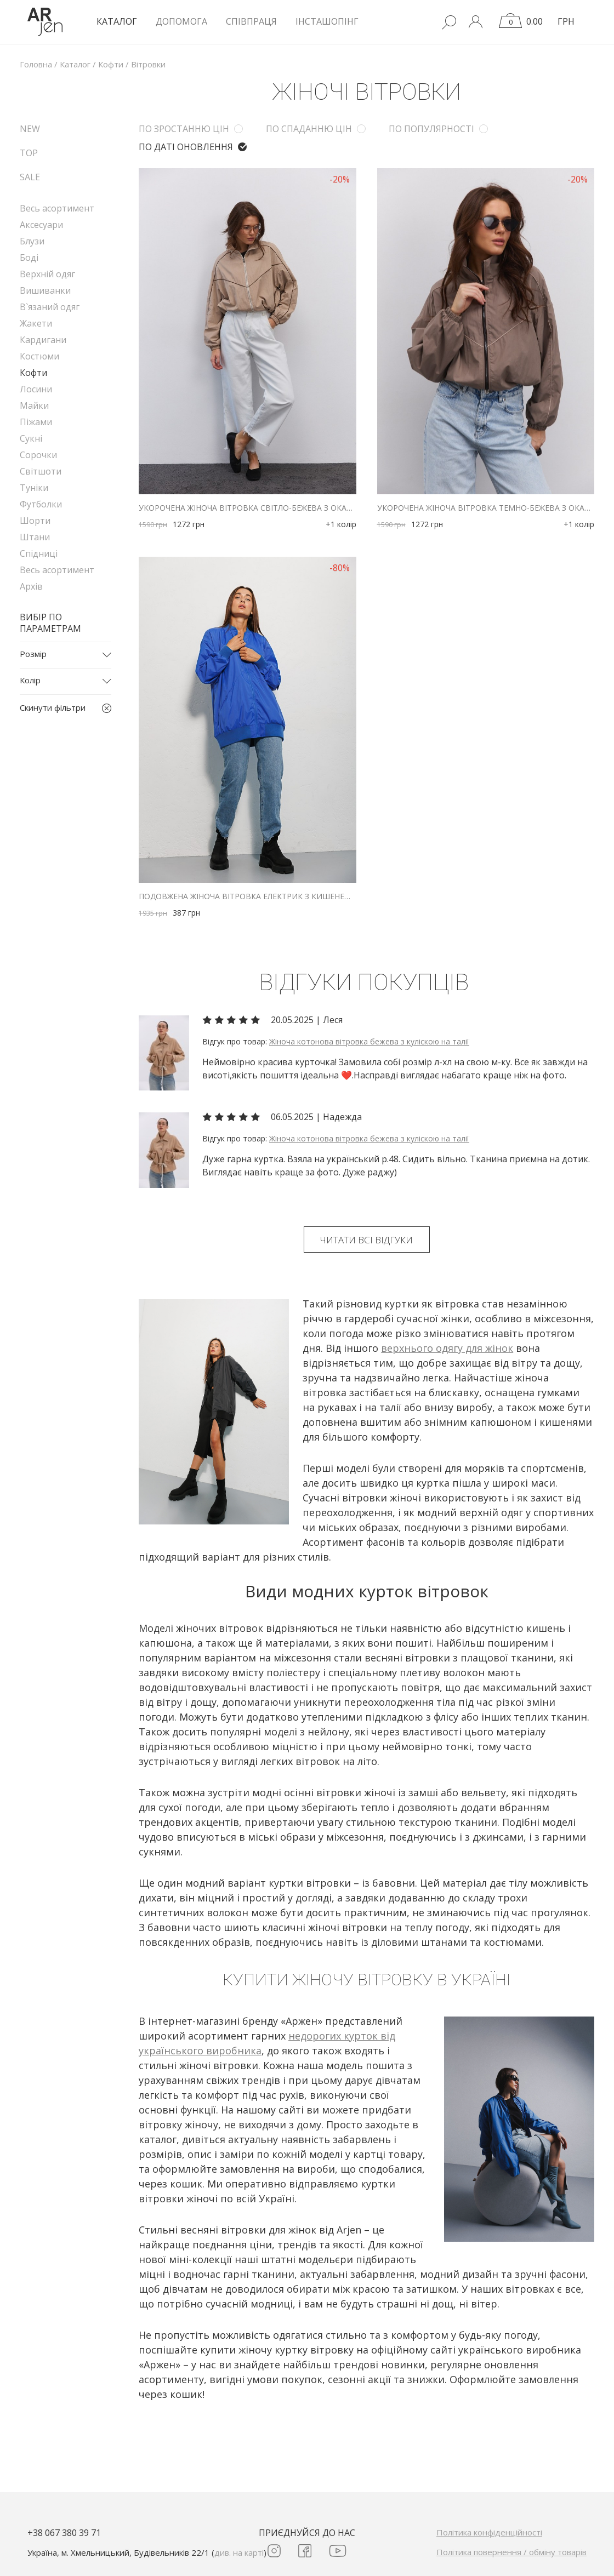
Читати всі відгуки (366, 1239)
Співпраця (251, 21)
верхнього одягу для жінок (447, 1348)
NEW (30, 129)
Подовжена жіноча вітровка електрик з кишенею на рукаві (247, 896)
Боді (29, 258)
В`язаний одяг (49, 307)
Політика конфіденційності (489, 2532)
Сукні (31, 438)
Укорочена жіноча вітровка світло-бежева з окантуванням (247, 508)
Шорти (35, 521)
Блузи (32, 241)
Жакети (36, 323)
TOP (29, 153)
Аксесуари (41, 225)
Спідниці (39, 553)
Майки (34, 405)
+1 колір (341, 524)
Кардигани (43, 340)
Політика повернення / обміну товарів (511, 2551)
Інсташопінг (327, 21)
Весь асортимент (57, 208)
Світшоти (40, 471)
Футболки (41, 504)
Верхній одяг (47, 274)
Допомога (181, 21)
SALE (30, 177)
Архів (31, 586)
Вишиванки (45, 290)
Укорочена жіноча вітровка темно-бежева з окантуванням (486, 508)
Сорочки (38, 455)
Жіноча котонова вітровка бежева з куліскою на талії (369, 1041)
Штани (35, 537)
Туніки (34, 488)
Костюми (39, 356)
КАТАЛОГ (116, 21)
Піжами (36, 422)
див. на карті (239, 2552)
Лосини (36, 389)
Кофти (33, 373)
